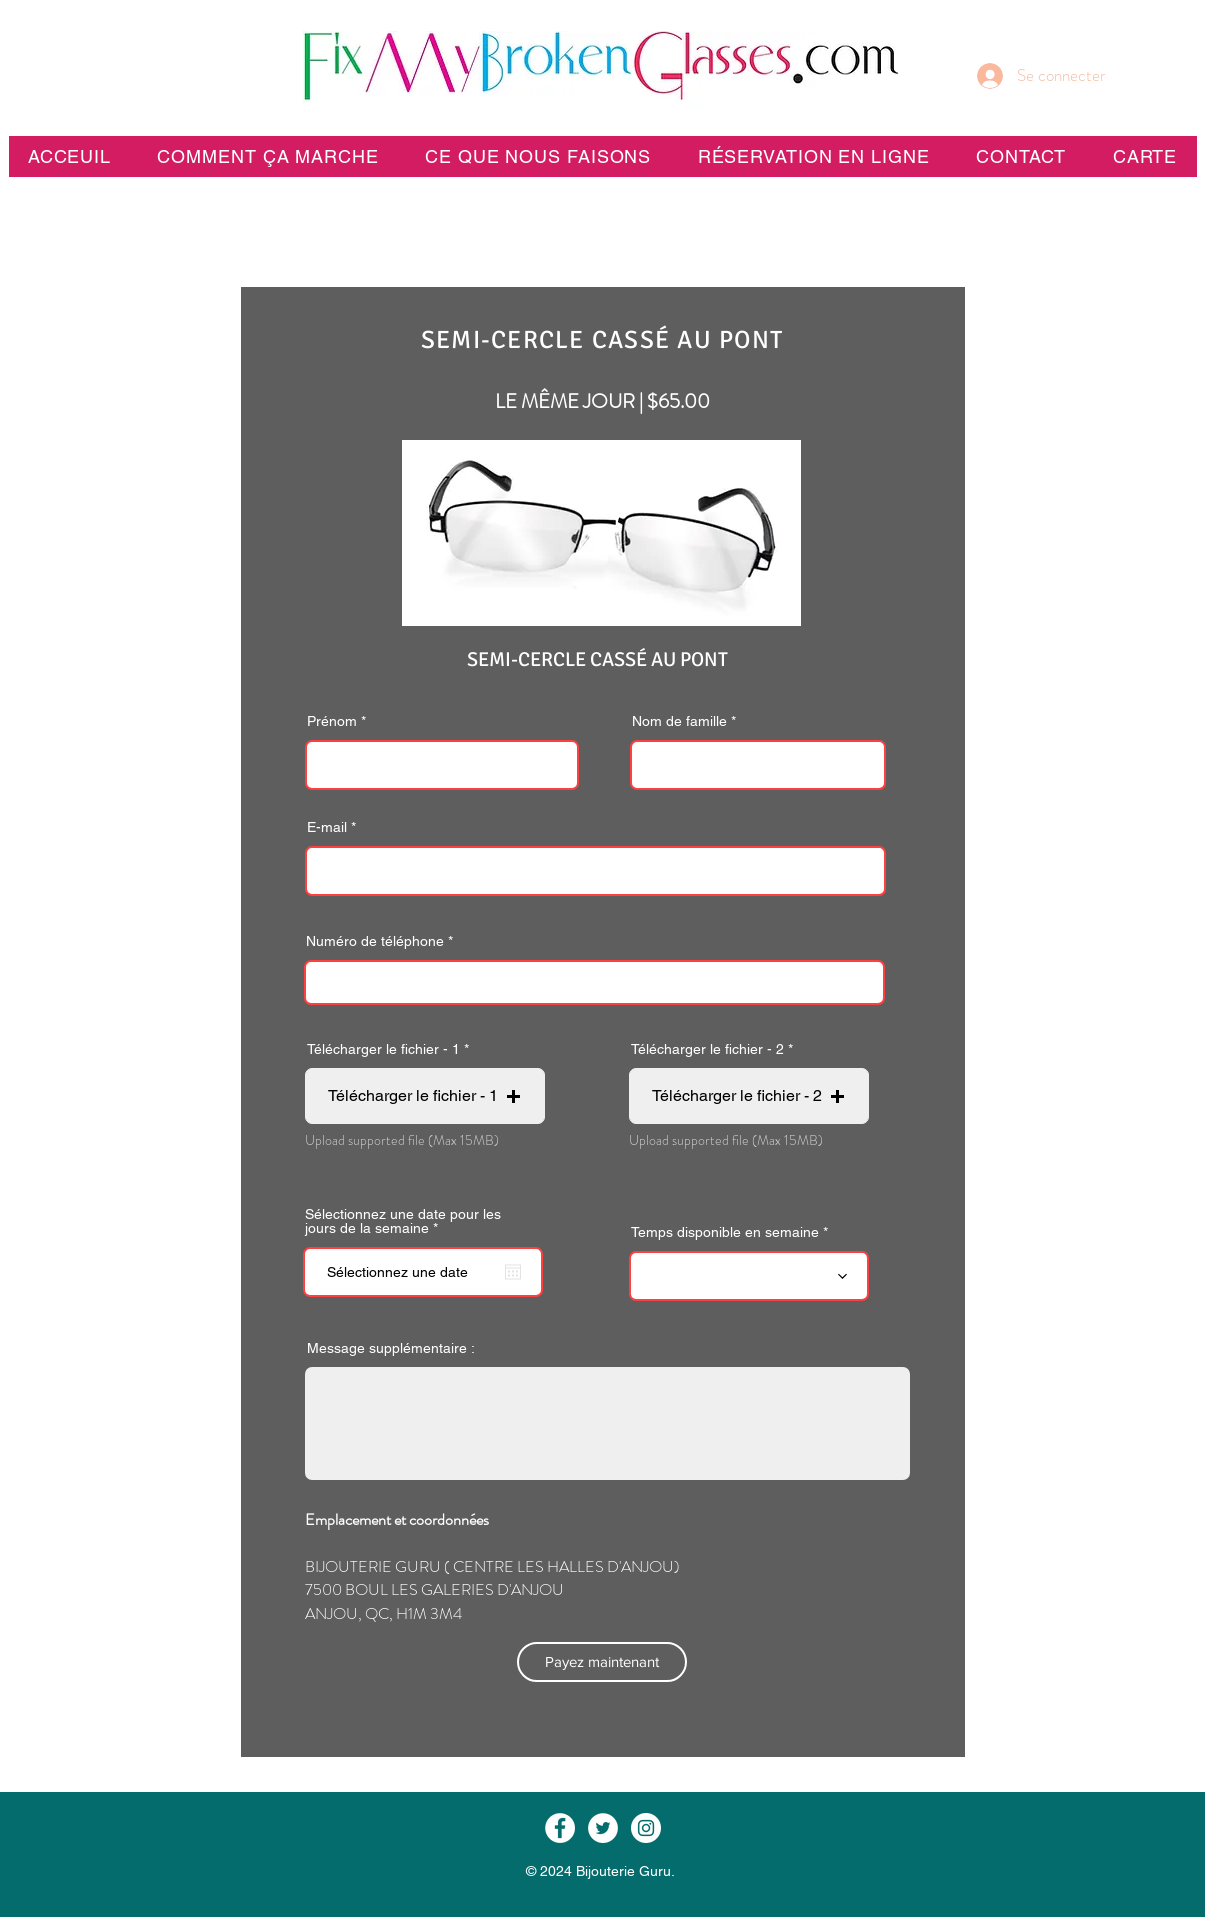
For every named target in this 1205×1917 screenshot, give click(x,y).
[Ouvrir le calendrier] (513, 1272)
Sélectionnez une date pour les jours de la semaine (403, 1221)
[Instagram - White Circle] (646, 1828)
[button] (813, 156)
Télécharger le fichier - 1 (383, 1049)
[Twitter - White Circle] (603, 1828)
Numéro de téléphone (375, 941)
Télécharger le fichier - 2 (707, 1049)
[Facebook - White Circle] (560, 1828)
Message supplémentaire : (391, 1348)
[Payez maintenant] (602, 1662)
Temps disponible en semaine (725, 1232)
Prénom (332, 721)
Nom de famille (679, 721)
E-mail (327, 827)
